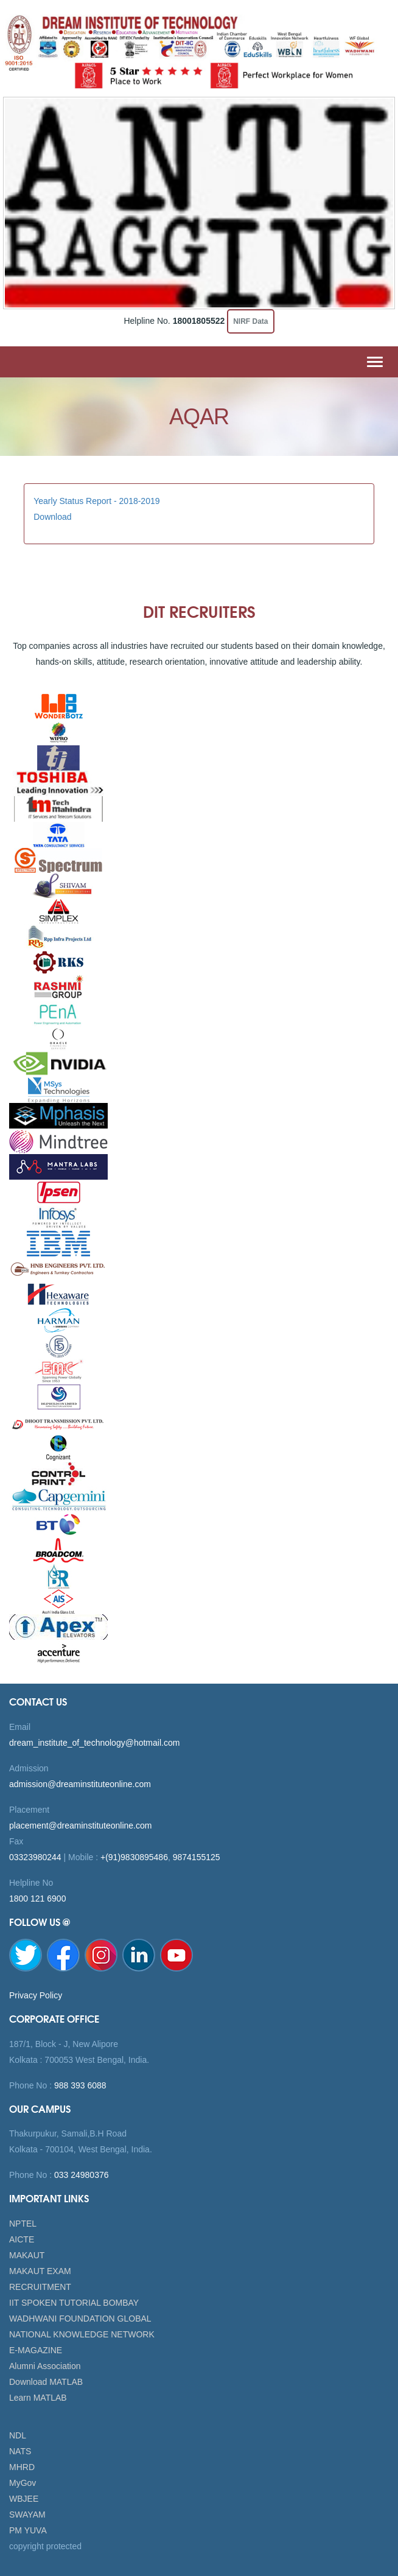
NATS (20, 2451)
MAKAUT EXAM (40, 2271)
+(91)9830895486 (134, 1857)
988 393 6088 (79, 2085)
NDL (17, 2435)
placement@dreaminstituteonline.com (80, 1825)
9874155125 (196, 1857)
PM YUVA (28, 2530)
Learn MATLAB (38, 2398)
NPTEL (23, 2223)
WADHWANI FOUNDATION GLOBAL (80, 2318)
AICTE (21, 2239)
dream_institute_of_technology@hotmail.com (94, 1743)
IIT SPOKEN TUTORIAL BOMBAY (74, 2303)
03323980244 (35, 1857)
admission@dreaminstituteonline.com (80, 1784)
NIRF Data (250, 321)
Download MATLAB (46, 2382)
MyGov (22, 2483)
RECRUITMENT (40, 2287)
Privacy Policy (35, 1995)
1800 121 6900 (37, 1898)
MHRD (22, 2467)
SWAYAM (27, 2514)
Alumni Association (45, 2366)
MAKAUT (26, 2255)
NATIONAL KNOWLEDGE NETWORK (82, 2334)
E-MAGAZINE (35, 2350)
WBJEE (23, 2499)
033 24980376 (80, 2175)
